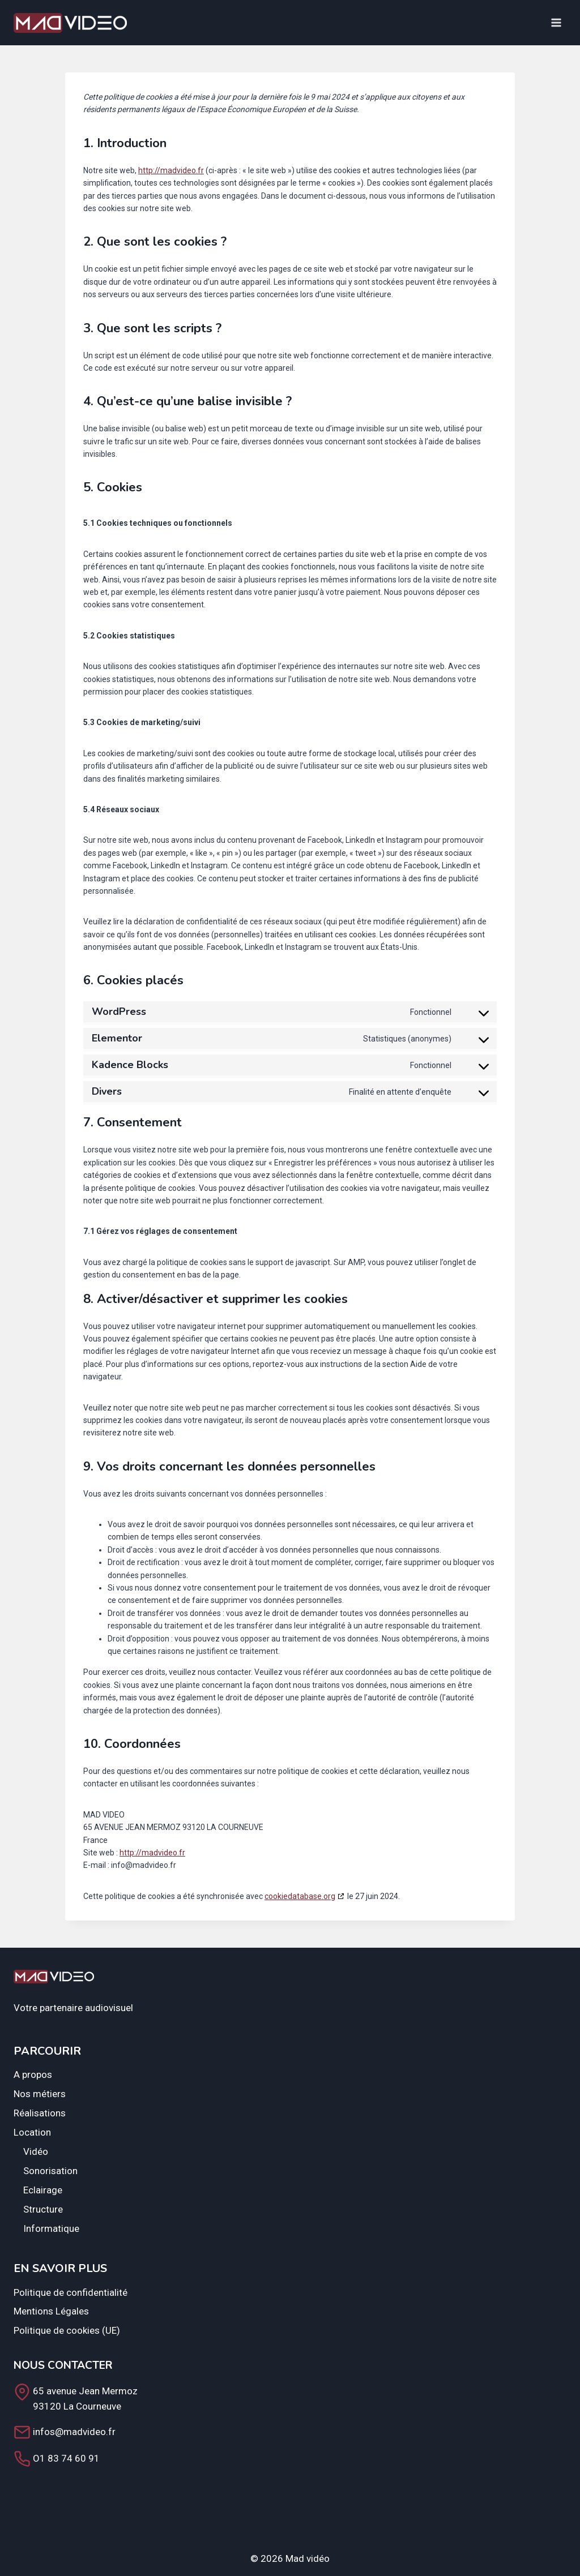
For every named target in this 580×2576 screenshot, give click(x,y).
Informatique (51, 2228)
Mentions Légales (51, 2311)
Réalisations (40, 2113)
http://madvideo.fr (171, 170)
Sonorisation (50, 2170)
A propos (33, 2074)
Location (32, 2132)
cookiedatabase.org (300, 1896)
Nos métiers (40, 2093)
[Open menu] (555, 22)
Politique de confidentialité (70, 2292)
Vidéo (35, 2151)
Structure (43, 2209)
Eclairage (42, 2190)
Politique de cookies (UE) (67, 2330)
